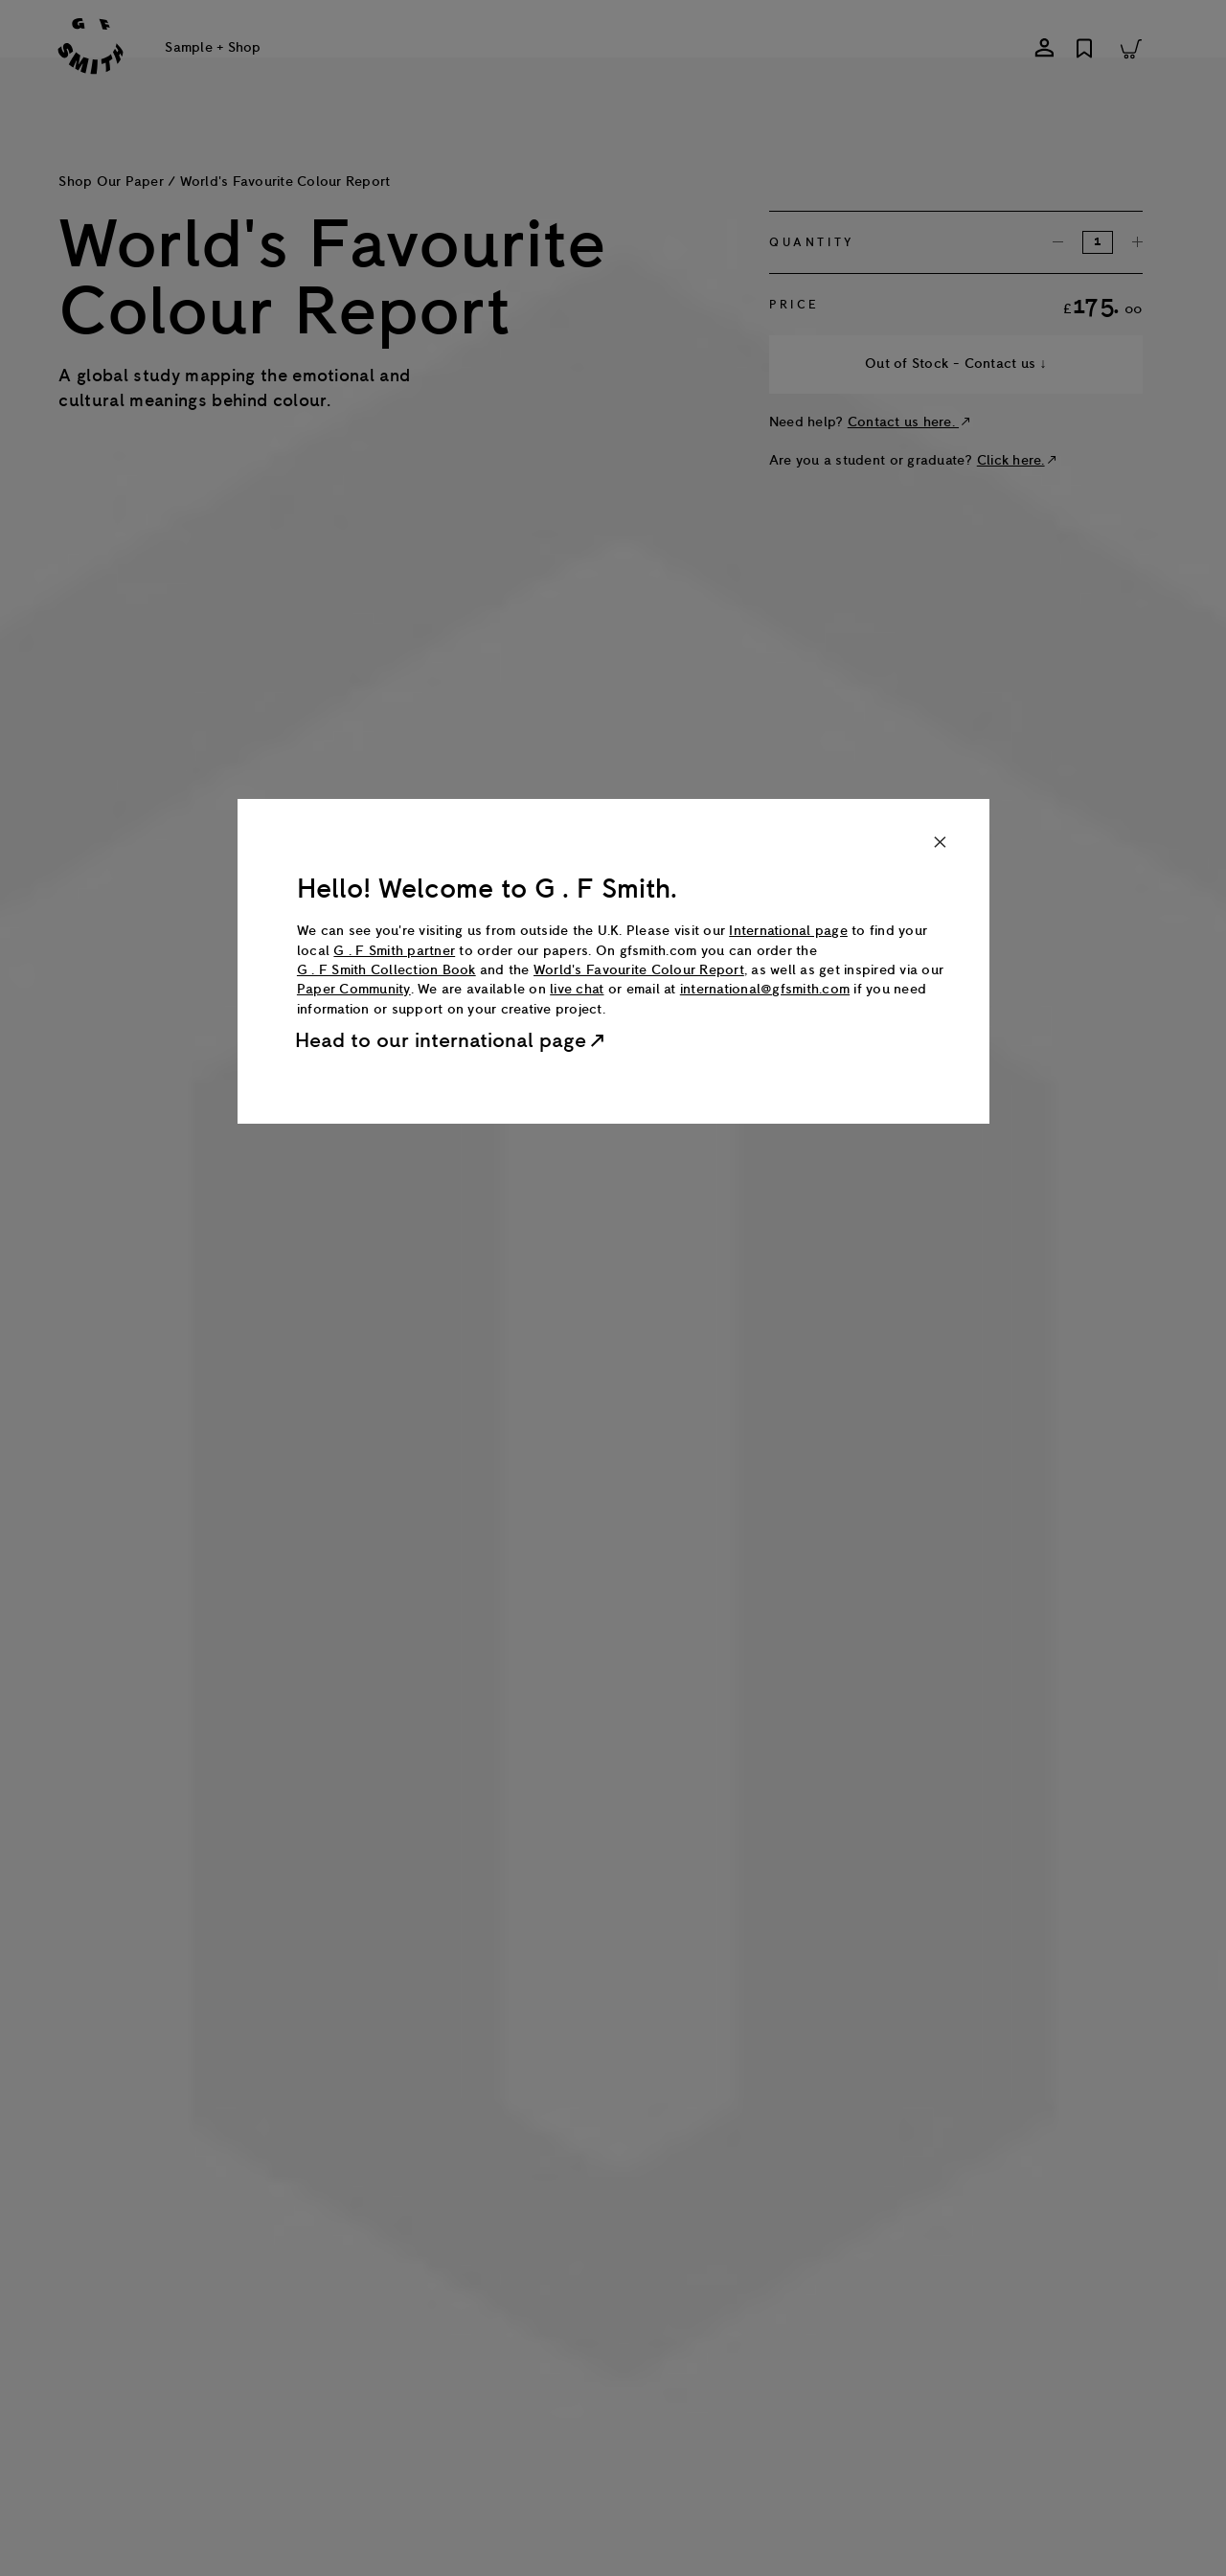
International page (788, 931)
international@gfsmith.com (765, 989)
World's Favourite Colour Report (639, 970)
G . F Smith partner (394, 951)
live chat (576, 989)
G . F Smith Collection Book (386, 970)
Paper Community (354, 989)
